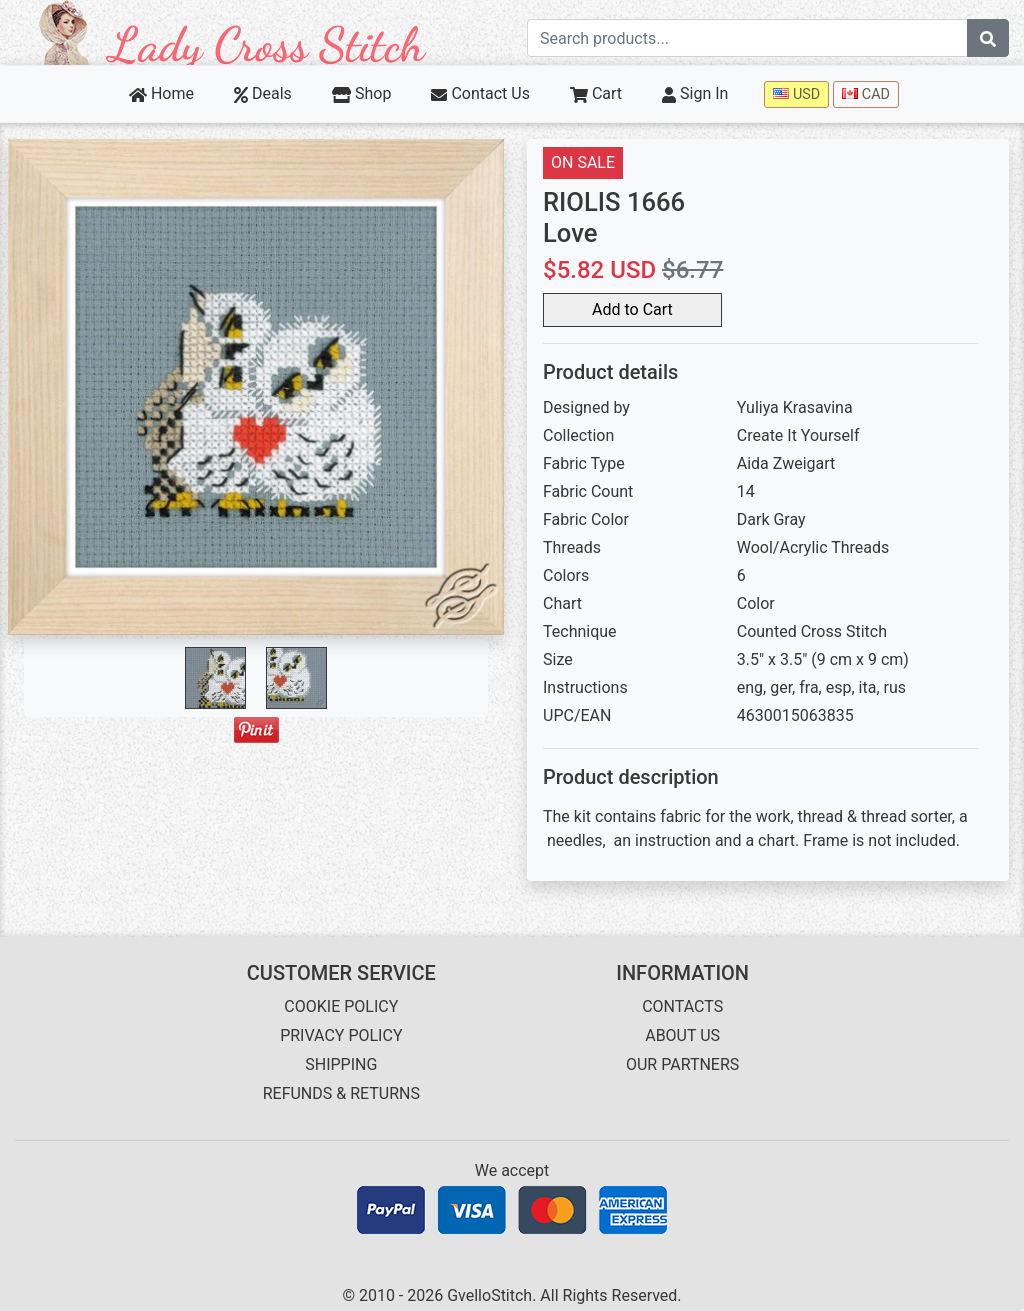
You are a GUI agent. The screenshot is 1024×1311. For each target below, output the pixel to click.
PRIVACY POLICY (341, 1035)
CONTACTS (682, 1006)
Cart (596, 93)
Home (161, 93)
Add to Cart (632, 309)
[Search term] (747, 38)
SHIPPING (341, 1064)
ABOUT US (682, 1035)
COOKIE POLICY (341, 1006)
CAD (866, 94)
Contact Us (480, 93)
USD (796, 94)
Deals (263, 93)
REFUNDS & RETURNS (341, 1093)
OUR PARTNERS (682, 1064)
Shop (362, 93)
